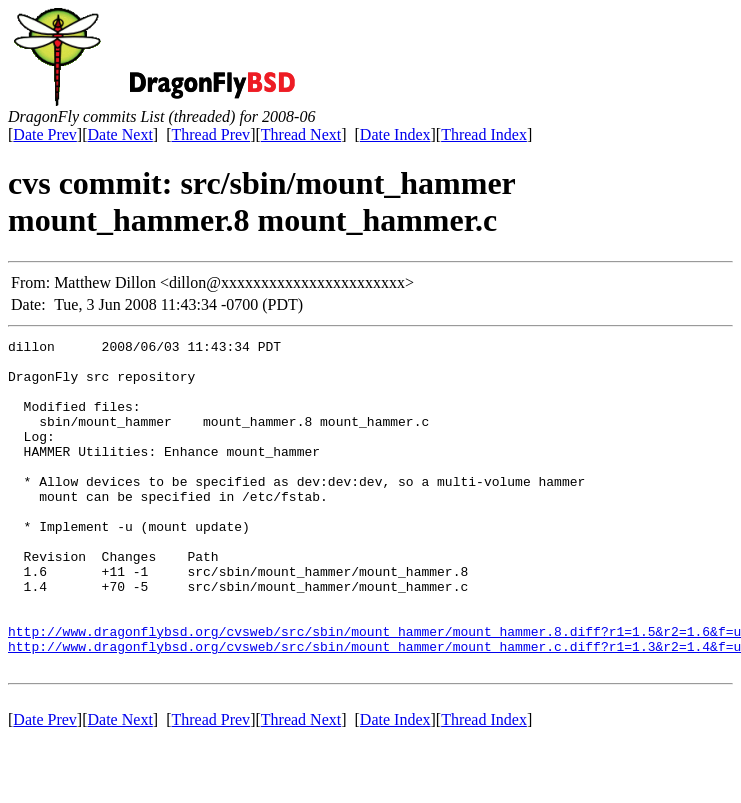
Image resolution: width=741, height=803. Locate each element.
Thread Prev (210, 134)
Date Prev (45, 134)
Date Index (395, 134)
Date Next (120, 134)
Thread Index (484, 134)
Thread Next (301, 134)
